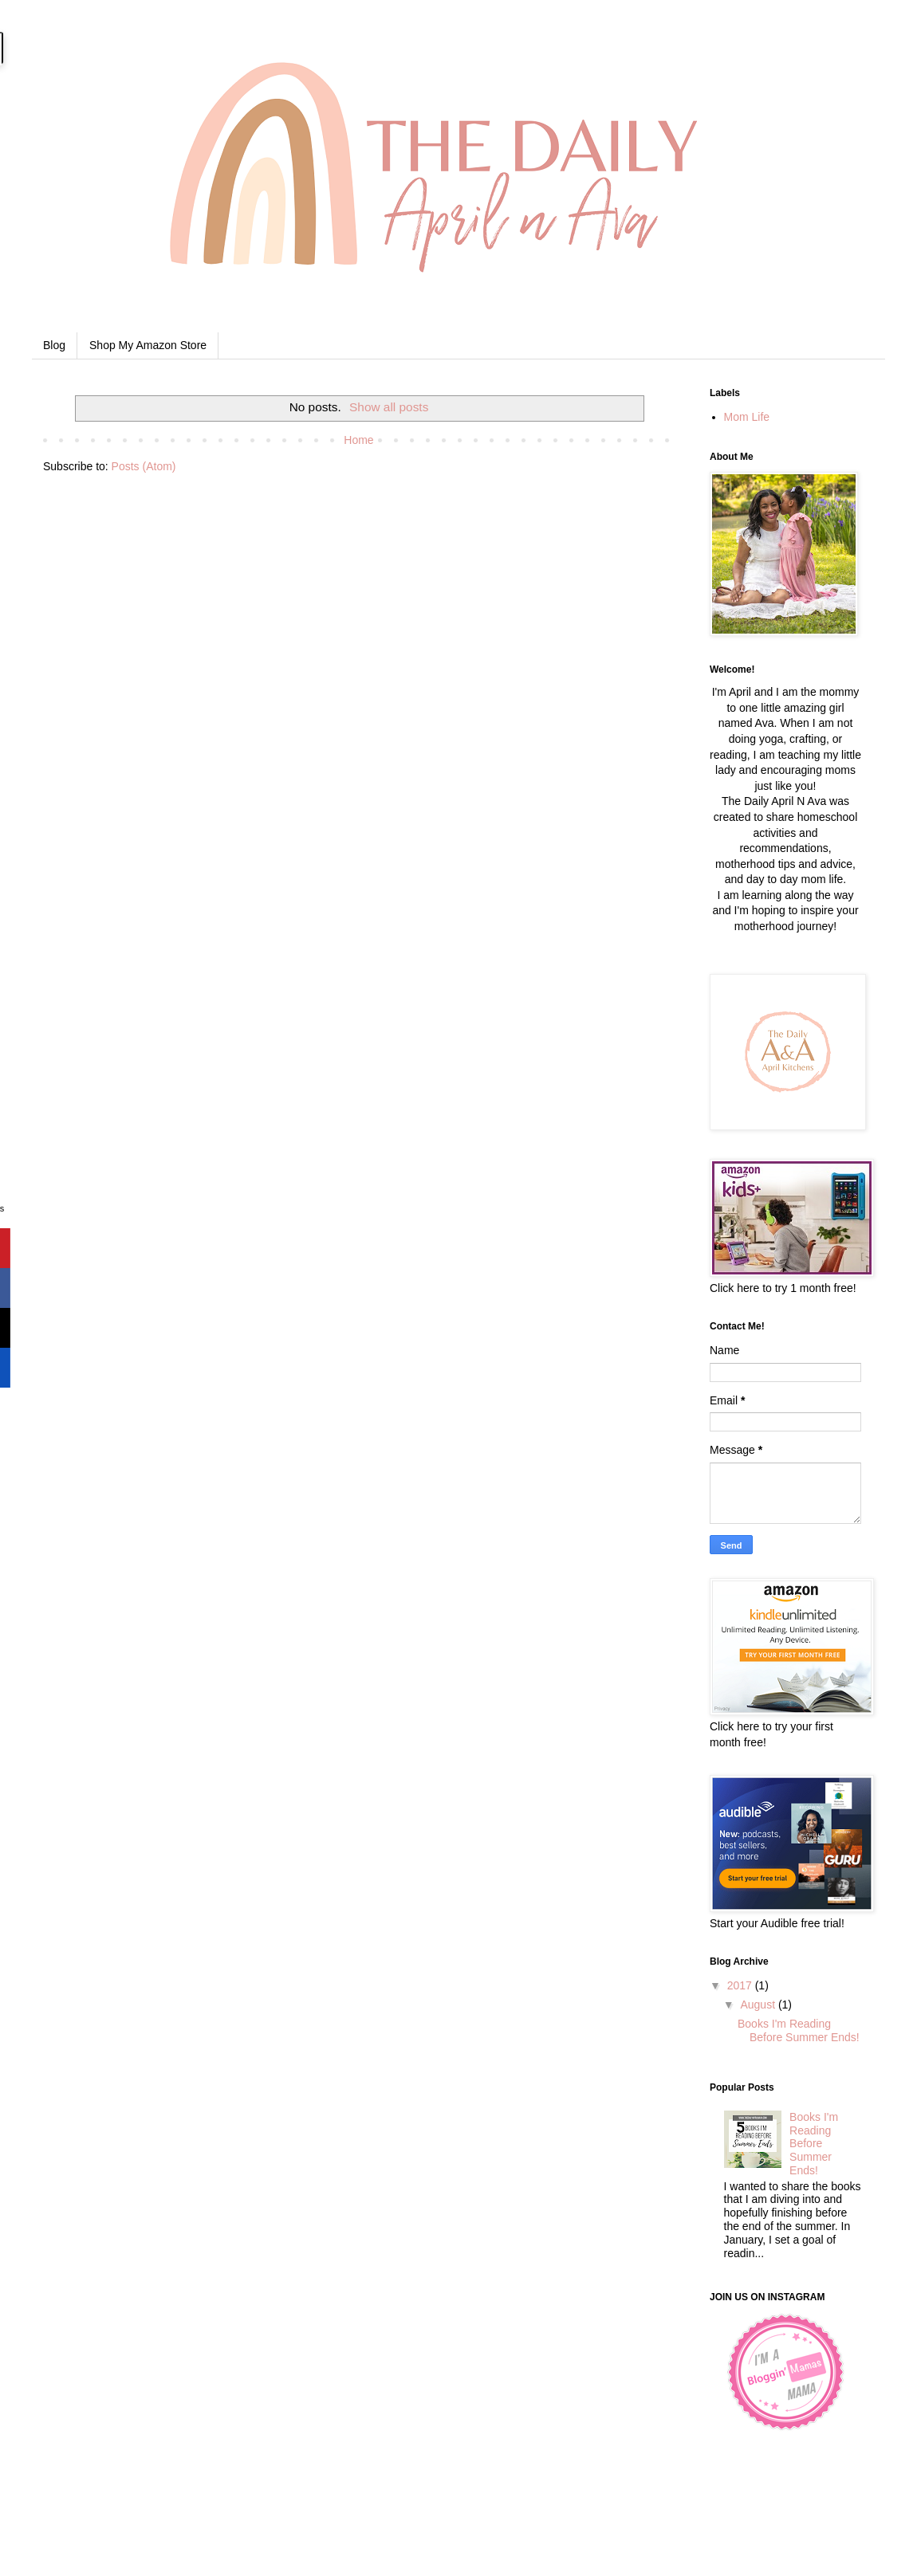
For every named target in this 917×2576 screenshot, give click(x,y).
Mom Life (747, 416)
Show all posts (388, 407)
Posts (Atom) (144, 466)
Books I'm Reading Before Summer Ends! (799, 2030)
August (758, 2004)
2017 (741, 1985)
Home (358, 440)
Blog (54, 345)
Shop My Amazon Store (148, 345)
